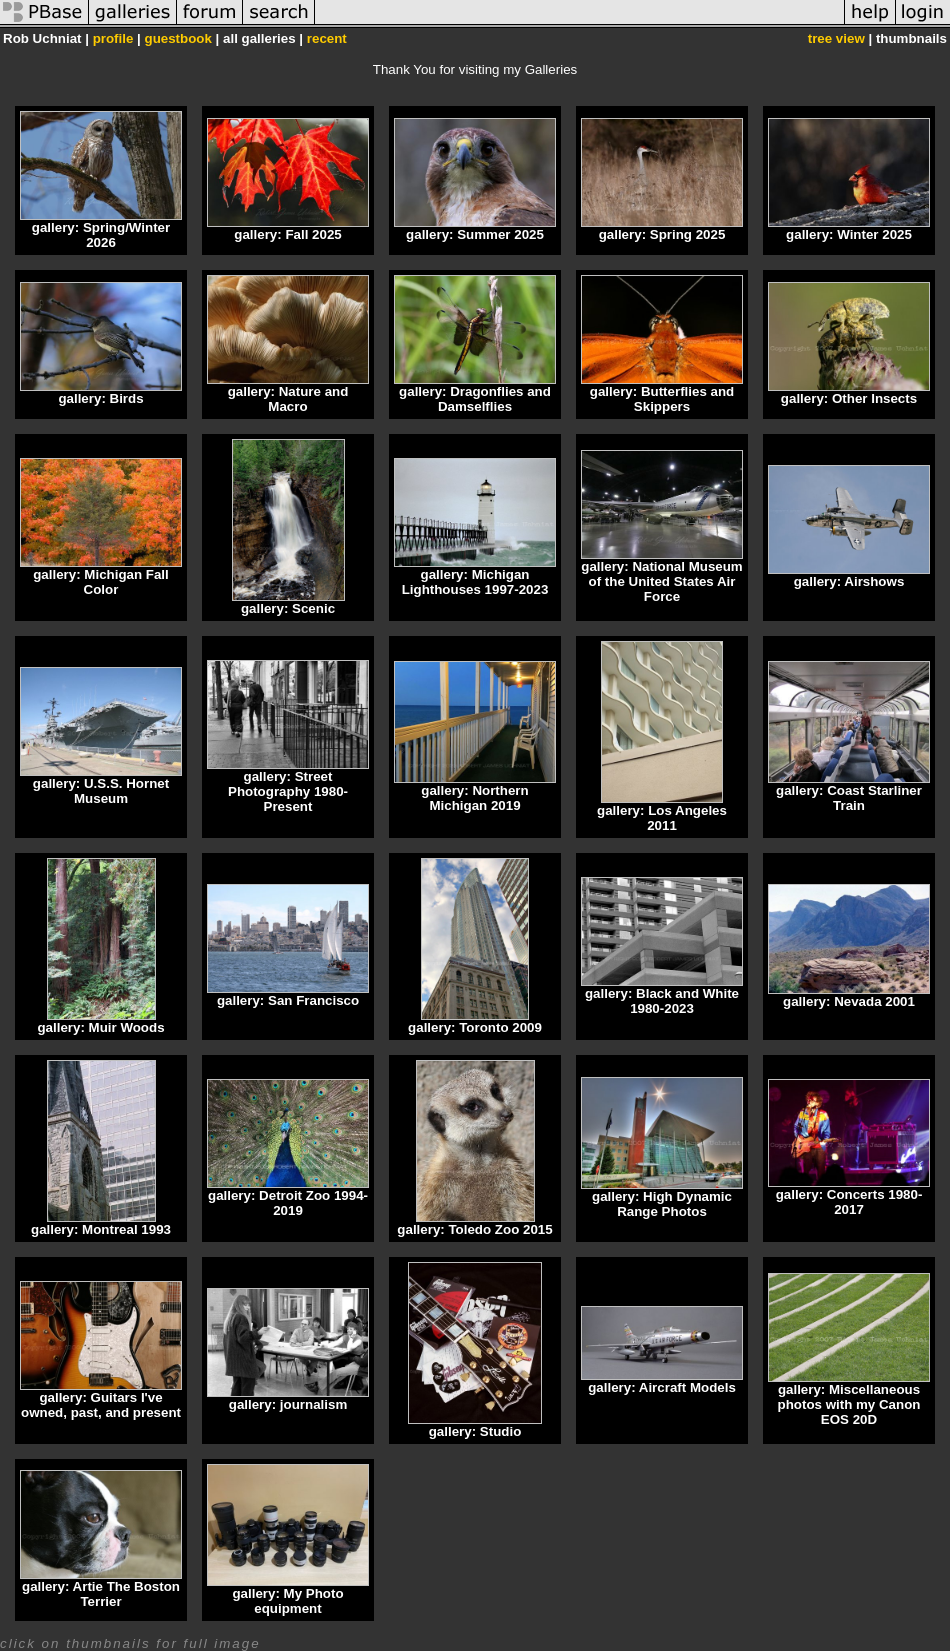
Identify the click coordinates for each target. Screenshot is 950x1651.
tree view (836, 38)
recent (327, 38)
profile (113, 38)
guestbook (178, 38)
